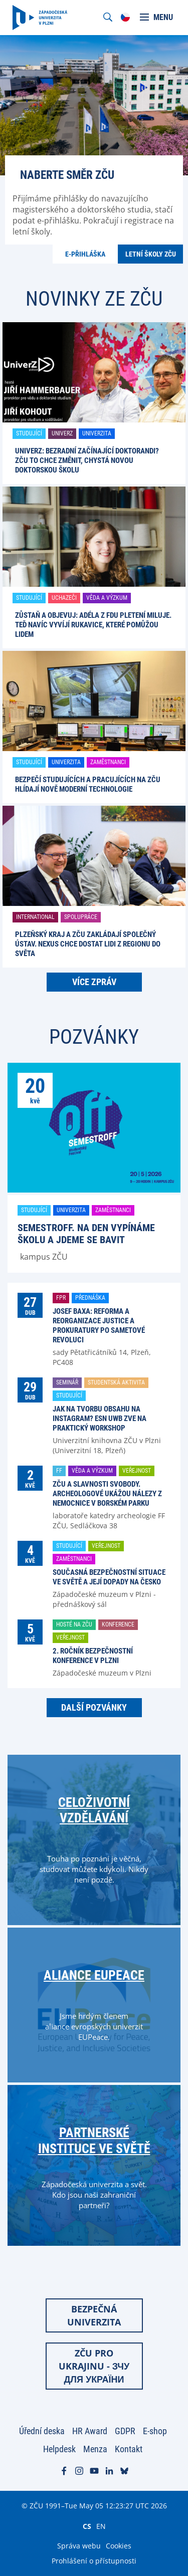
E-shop (155, 2431)
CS (87, 2525)
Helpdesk (59, 2449)
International (35, 916)
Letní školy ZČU (150, 254)
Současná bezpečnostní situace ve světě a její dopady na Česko (109, 1577)
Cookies (118, 2545)
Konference (118, 1624)
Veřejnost (136, 1470)
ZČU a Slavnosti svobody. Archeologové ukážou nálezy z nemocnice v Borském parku (107, 1494)
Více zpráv (94, 982)
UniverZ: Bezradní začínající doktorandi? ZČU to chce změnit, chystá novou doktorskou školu (87, 460)
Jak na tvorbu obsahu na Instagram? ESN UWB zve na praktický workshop (99, 1418)
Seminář (67, 1382)
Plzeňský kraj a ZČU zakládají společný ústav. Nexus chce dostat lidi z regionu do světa (87, 944)
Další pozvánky (94, 1707)
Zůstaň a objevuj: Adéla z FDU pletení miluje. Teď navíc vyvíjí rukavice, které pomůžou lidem (93, 625)
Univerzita (96, 433)
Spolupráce (80, 916)
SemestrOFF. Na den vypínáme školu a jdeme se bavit (86, 1234)
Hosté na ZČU (74, 1624)
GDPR (125, 2431)
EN (101, 2525)
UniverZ (62, 433)
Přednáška (90, 1297)
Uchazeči (64, 597)
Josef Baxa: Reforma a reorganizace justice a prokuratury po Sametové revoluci (99, 1325)
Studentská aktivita (116, 1382)
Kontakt (128, 2449)
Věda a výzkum (106, 597)
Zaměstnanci (108, 762)
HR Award (89, 2431)
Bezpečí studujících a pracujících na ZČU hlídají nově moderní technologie (87, 784)
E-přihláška (85, 254)
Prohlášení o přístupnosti (94, 2560)
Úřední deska (42, 2431)
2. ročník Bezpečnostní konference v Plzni (93, 1656)
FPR (61, 1297)
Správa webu (79, 2545)
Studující (29, 433)
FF (59, 1470)
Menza (95, 2449)
